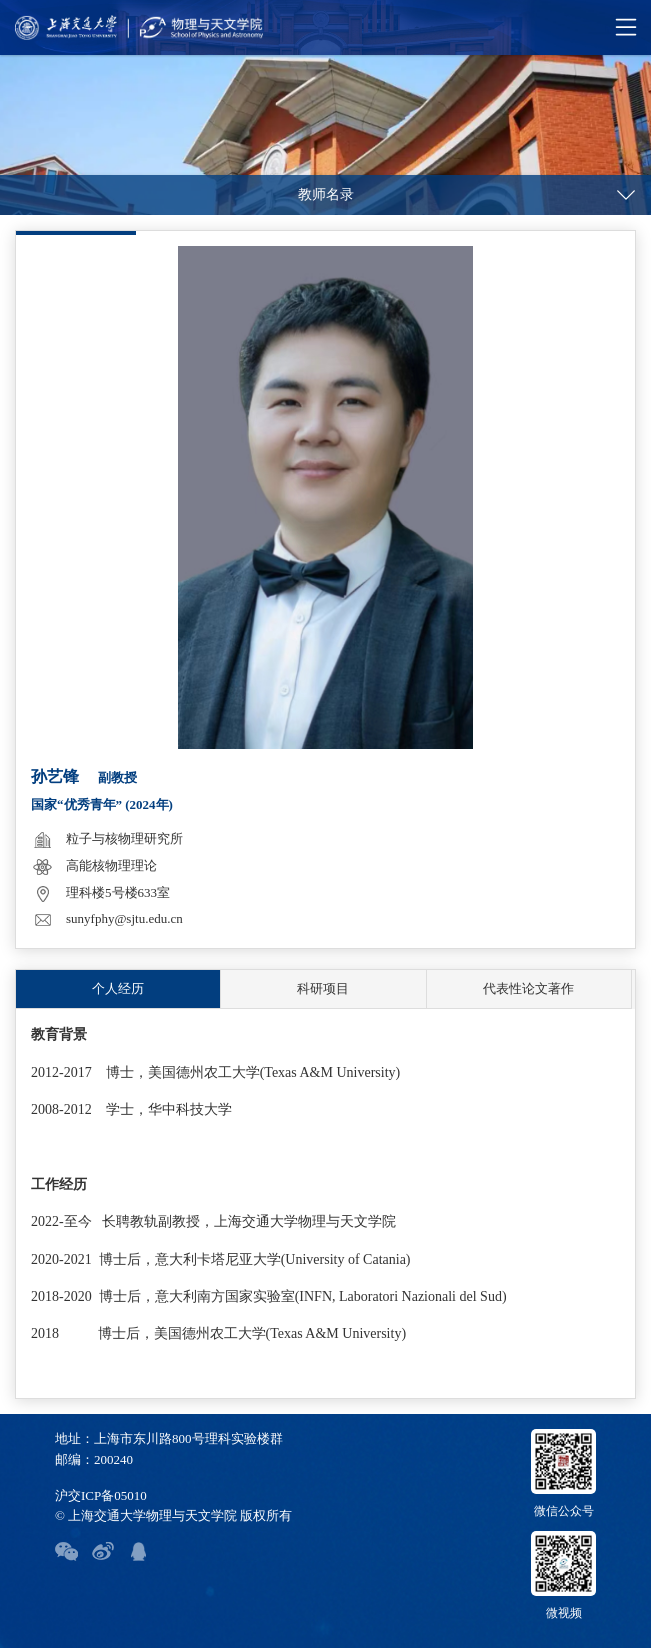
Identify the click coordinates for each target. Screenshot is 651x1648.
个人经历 (118, 988)
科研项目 (323, 988)
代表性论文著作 (528, 988)
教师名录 (326, 194)
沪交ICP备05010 (101, 1495)
